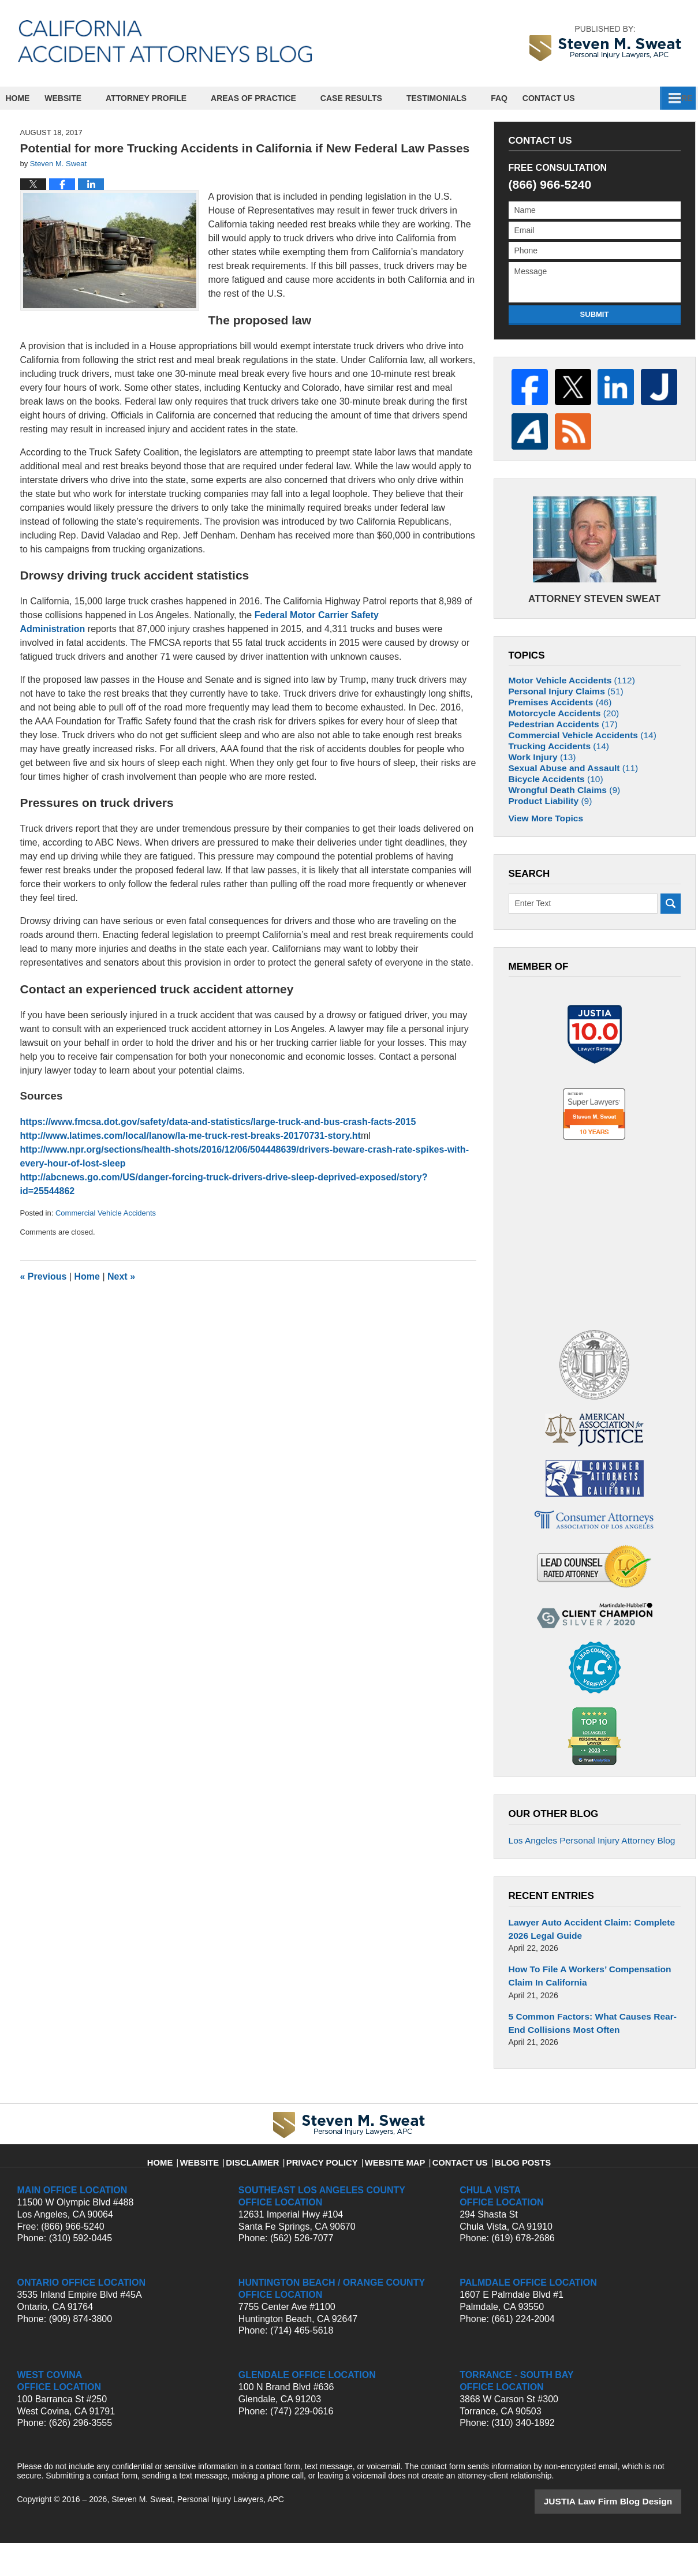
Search (670, 953)
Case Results (370, 98)
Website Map (393, 2189)
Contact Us (639, 98)
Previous (43, 1276)
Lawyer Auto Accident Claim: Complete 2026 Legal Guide (594, 1969)
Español (569, 98)
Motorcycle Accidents (559, 715)
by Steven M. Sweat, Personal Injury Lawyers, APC (605, 43)
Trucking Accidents (554, 766)
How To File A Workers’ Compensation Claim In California (594, 2013)
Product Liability (546, 849)
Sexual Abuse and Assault (567, 798)
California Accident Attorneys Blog (164, 41)
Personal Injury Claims (561, 682)
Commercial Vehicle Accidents (105, 1213)
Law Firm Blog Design (626, 2535)
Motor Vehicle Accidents (566, 665)
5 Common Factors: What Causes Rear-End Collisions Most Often (592, 2058)
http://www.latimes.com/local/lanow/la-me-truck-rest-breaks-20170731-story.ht (190, 1136)
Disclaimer (267, 2189)
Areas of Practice (272, 98)
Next (121, 1276)
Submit (594, 314)
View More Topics (542, 868)
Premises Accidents (555, 699)
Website (82, 98)
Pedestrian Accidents (558, 732)
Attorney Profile (164, 98)
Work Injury (539, 782)
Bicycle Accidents (551, 815)
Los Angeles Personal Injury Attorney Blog (584, 1882)
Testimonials (455, 98)
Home (27, 98)
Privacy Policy (329, 2189)
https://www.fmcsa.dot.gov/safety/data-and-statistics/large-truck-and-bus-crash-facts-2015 (218, 1122)
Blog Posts (508, 2189)
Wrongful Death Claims (559, 832)
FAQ (517, 98)
